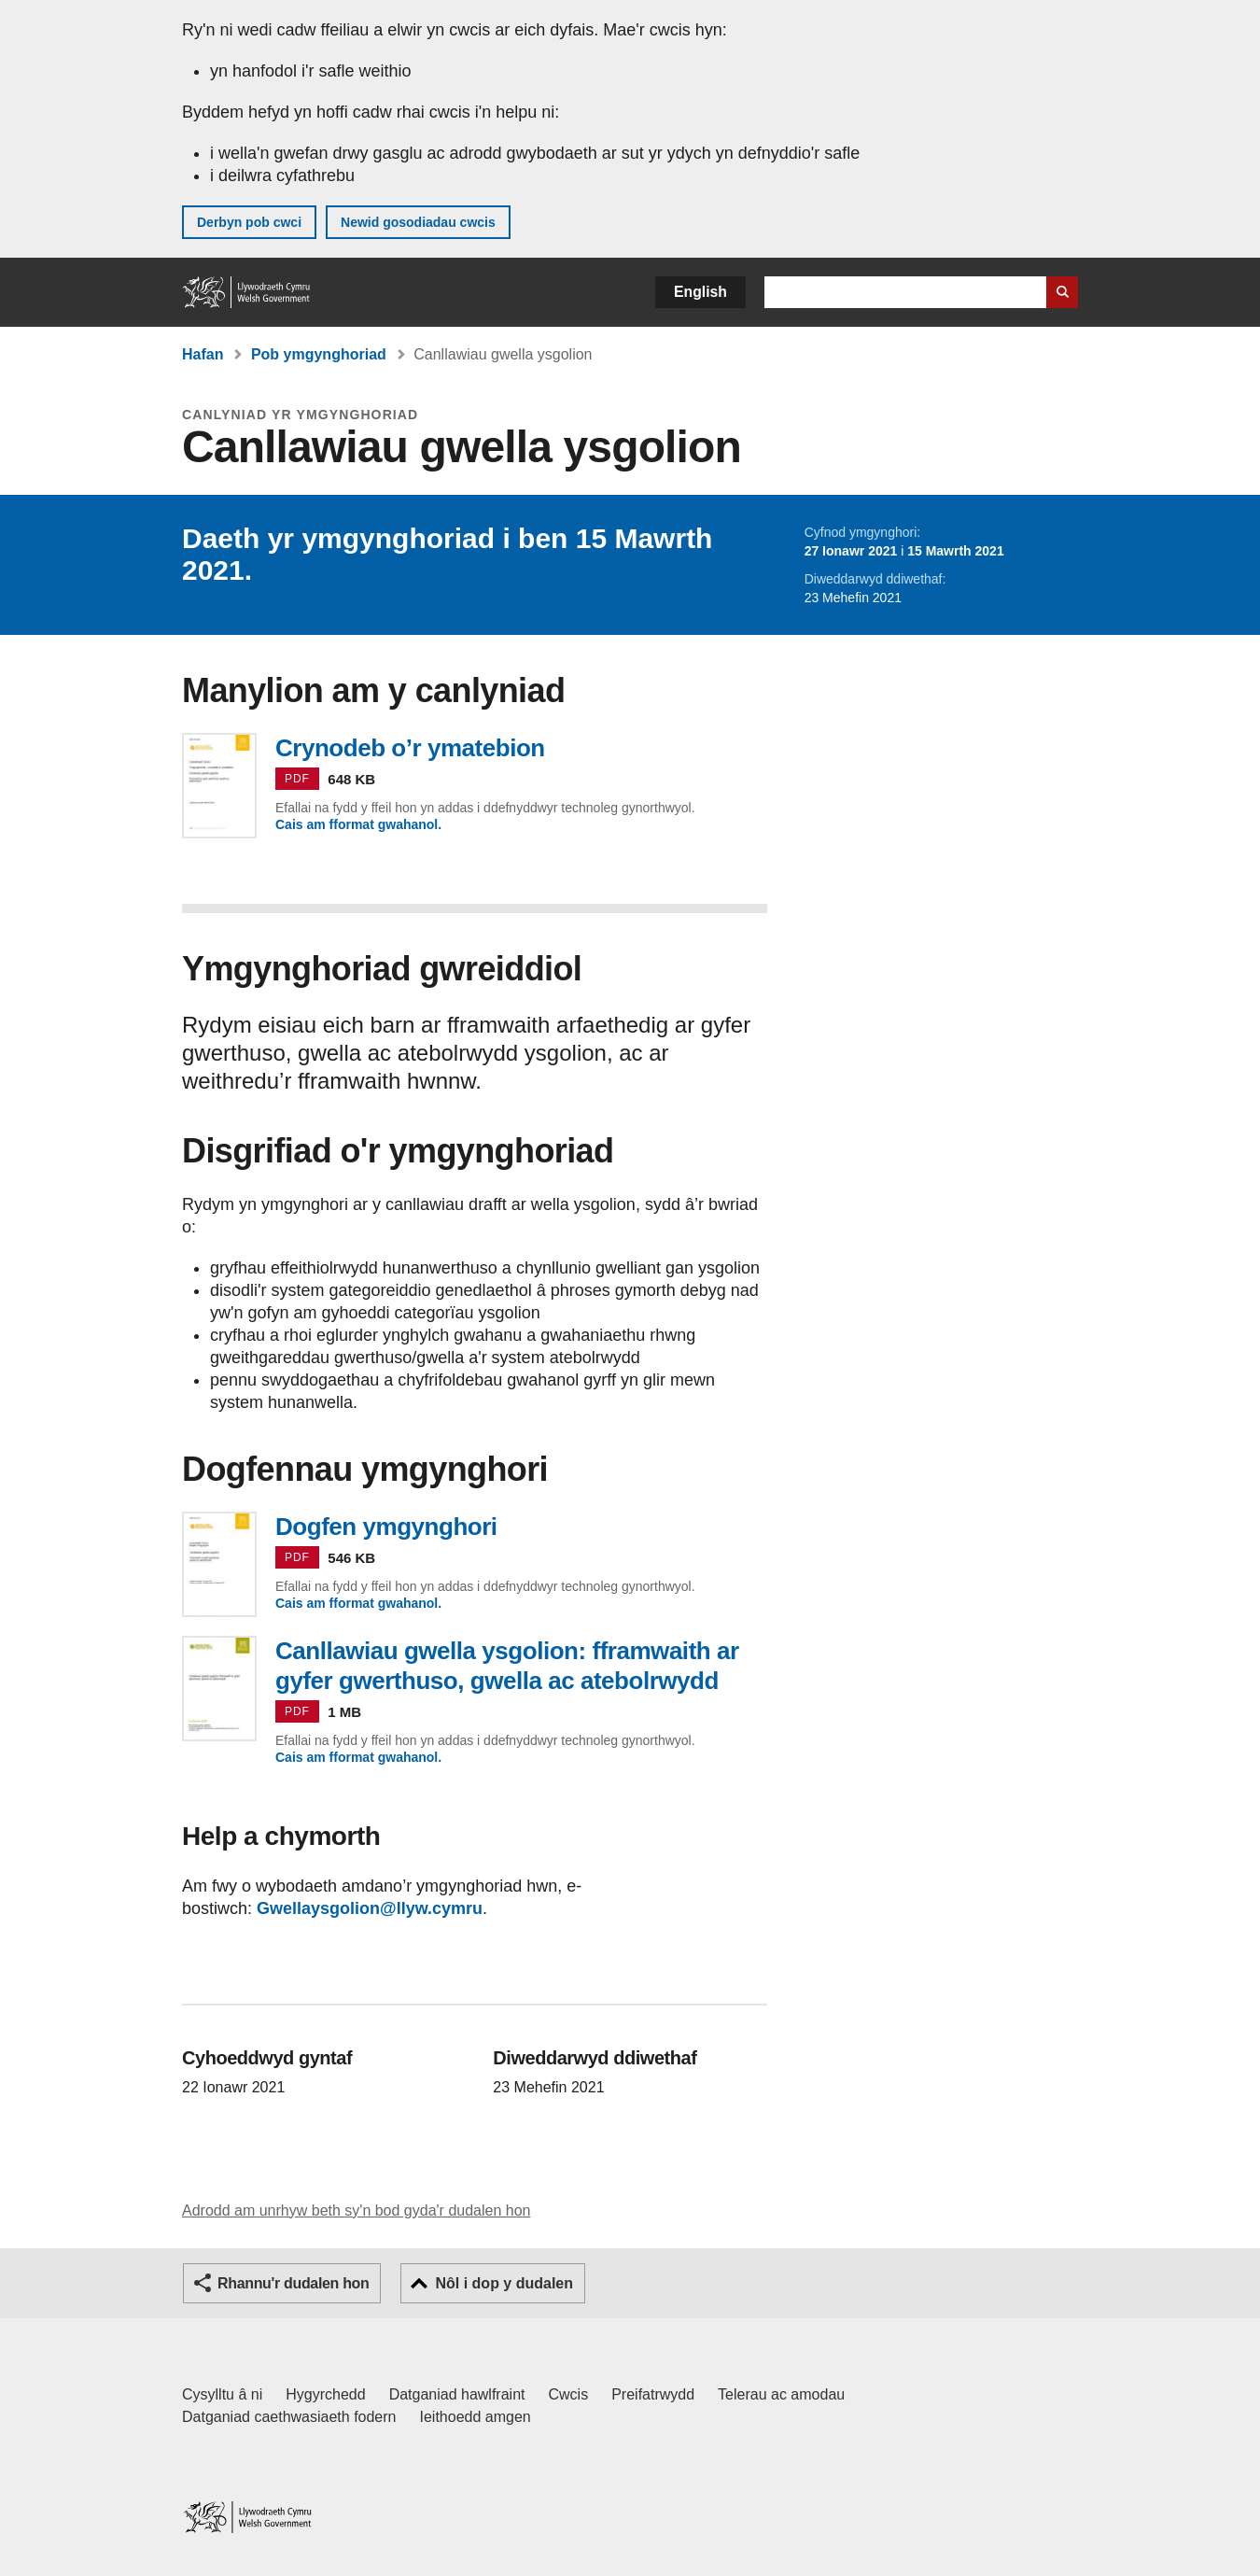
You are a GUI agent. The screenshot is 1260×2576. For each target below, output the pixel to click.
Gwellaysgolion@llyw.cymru (370, 1908)
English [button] (700, 292)
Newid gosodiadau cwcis (418, 222)
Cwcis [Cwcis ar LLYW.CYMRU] (569, 2394)
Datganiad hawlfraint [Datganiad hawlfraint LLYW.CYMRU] (457, 2394)
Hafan (202, 354)
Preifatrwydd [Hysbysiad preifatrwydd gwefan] (652, 2394)
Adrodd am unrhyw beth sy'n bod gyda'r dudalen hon (356, 2210)
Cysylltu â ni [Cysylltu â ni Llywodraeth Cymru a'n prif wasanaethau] (222, 2394)
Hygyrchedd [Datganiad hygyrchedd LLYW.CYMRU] (325, 2394)
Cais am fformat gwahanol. (358, 824)
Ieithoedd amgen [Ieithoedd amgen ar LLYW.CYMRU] (475, 2417)
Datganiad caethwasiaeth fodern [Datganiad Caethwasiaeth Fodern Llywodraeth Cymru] (289, 2417)
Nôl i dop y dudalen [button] (504, 2283)
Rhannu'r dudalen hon (293, 2283)
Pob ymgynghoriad (318, 354)
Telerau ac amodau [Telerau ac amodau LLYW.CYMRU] (781, 2394)
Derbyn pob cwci (249, 222)
